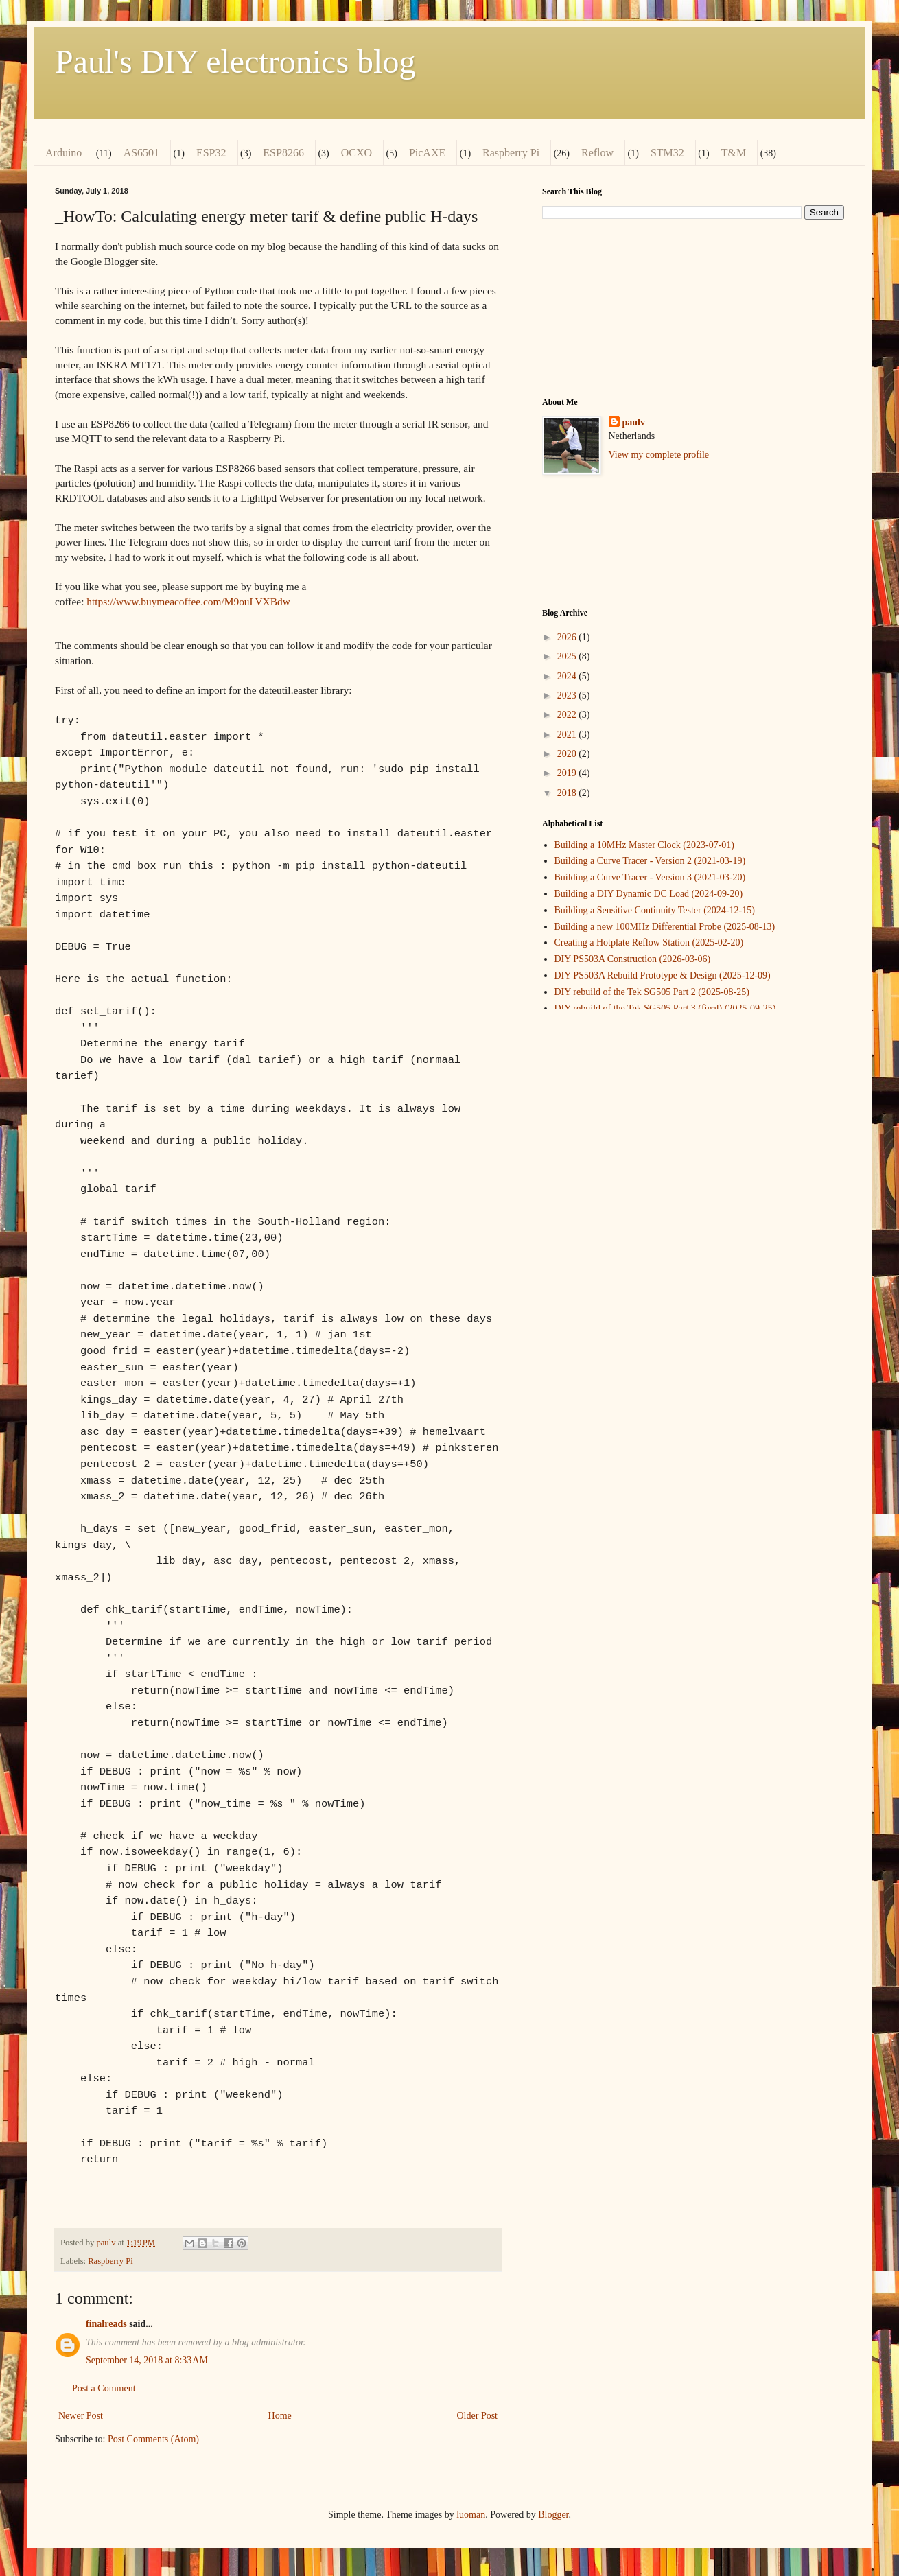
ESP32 (211, 153)
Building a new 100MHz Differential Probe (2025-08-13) (664, 927)
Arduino (63, 153)
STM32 (667, 153)
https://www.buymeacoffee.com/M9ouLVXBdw (188, 601)
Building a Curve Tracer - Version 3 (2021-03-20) (650, 877)
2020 (568, 754)
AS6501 (141, 153)
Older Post (477, 2416)
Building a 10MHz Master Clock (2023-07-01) (644, 845)
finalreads (106, 2324)
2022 (568, 715)
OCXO (356, 153)
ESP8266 (283, 153)
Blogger (553, 2514)
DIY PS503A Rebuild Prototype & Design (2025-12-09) (662, 975)
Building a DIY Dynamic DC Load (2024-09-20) (648, 894)
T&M (733, 153)
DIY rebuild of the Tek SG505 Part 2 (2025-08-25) (651, 992)
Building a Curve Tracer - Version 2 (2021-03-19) (650, 861)
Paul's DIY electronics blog (235, 61)
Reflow (597, 153)
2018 (568, 793)
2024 (568, 676)
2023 (568, 695)
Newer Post (80, 2416)
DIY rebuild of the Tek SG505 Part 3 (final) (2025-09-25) (665, 1008)
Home (280, 2416)
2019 (568, 773)
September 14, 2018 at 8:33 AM (147, 2360)
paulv (633, 422)
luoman (470, 2514)
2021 (568, 734)
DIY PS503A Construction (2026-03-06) (632, 959)
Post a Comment (104, 2388)
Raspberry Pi (510, 153)
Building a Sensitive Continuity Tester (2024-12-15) (654, 910)
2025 (568, 656)
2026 (568, 637)
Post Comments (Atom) (153, 2439)
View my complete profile (659, 454)
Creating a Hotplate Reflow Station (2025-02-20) (649, 942)
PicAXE (427, 153)
